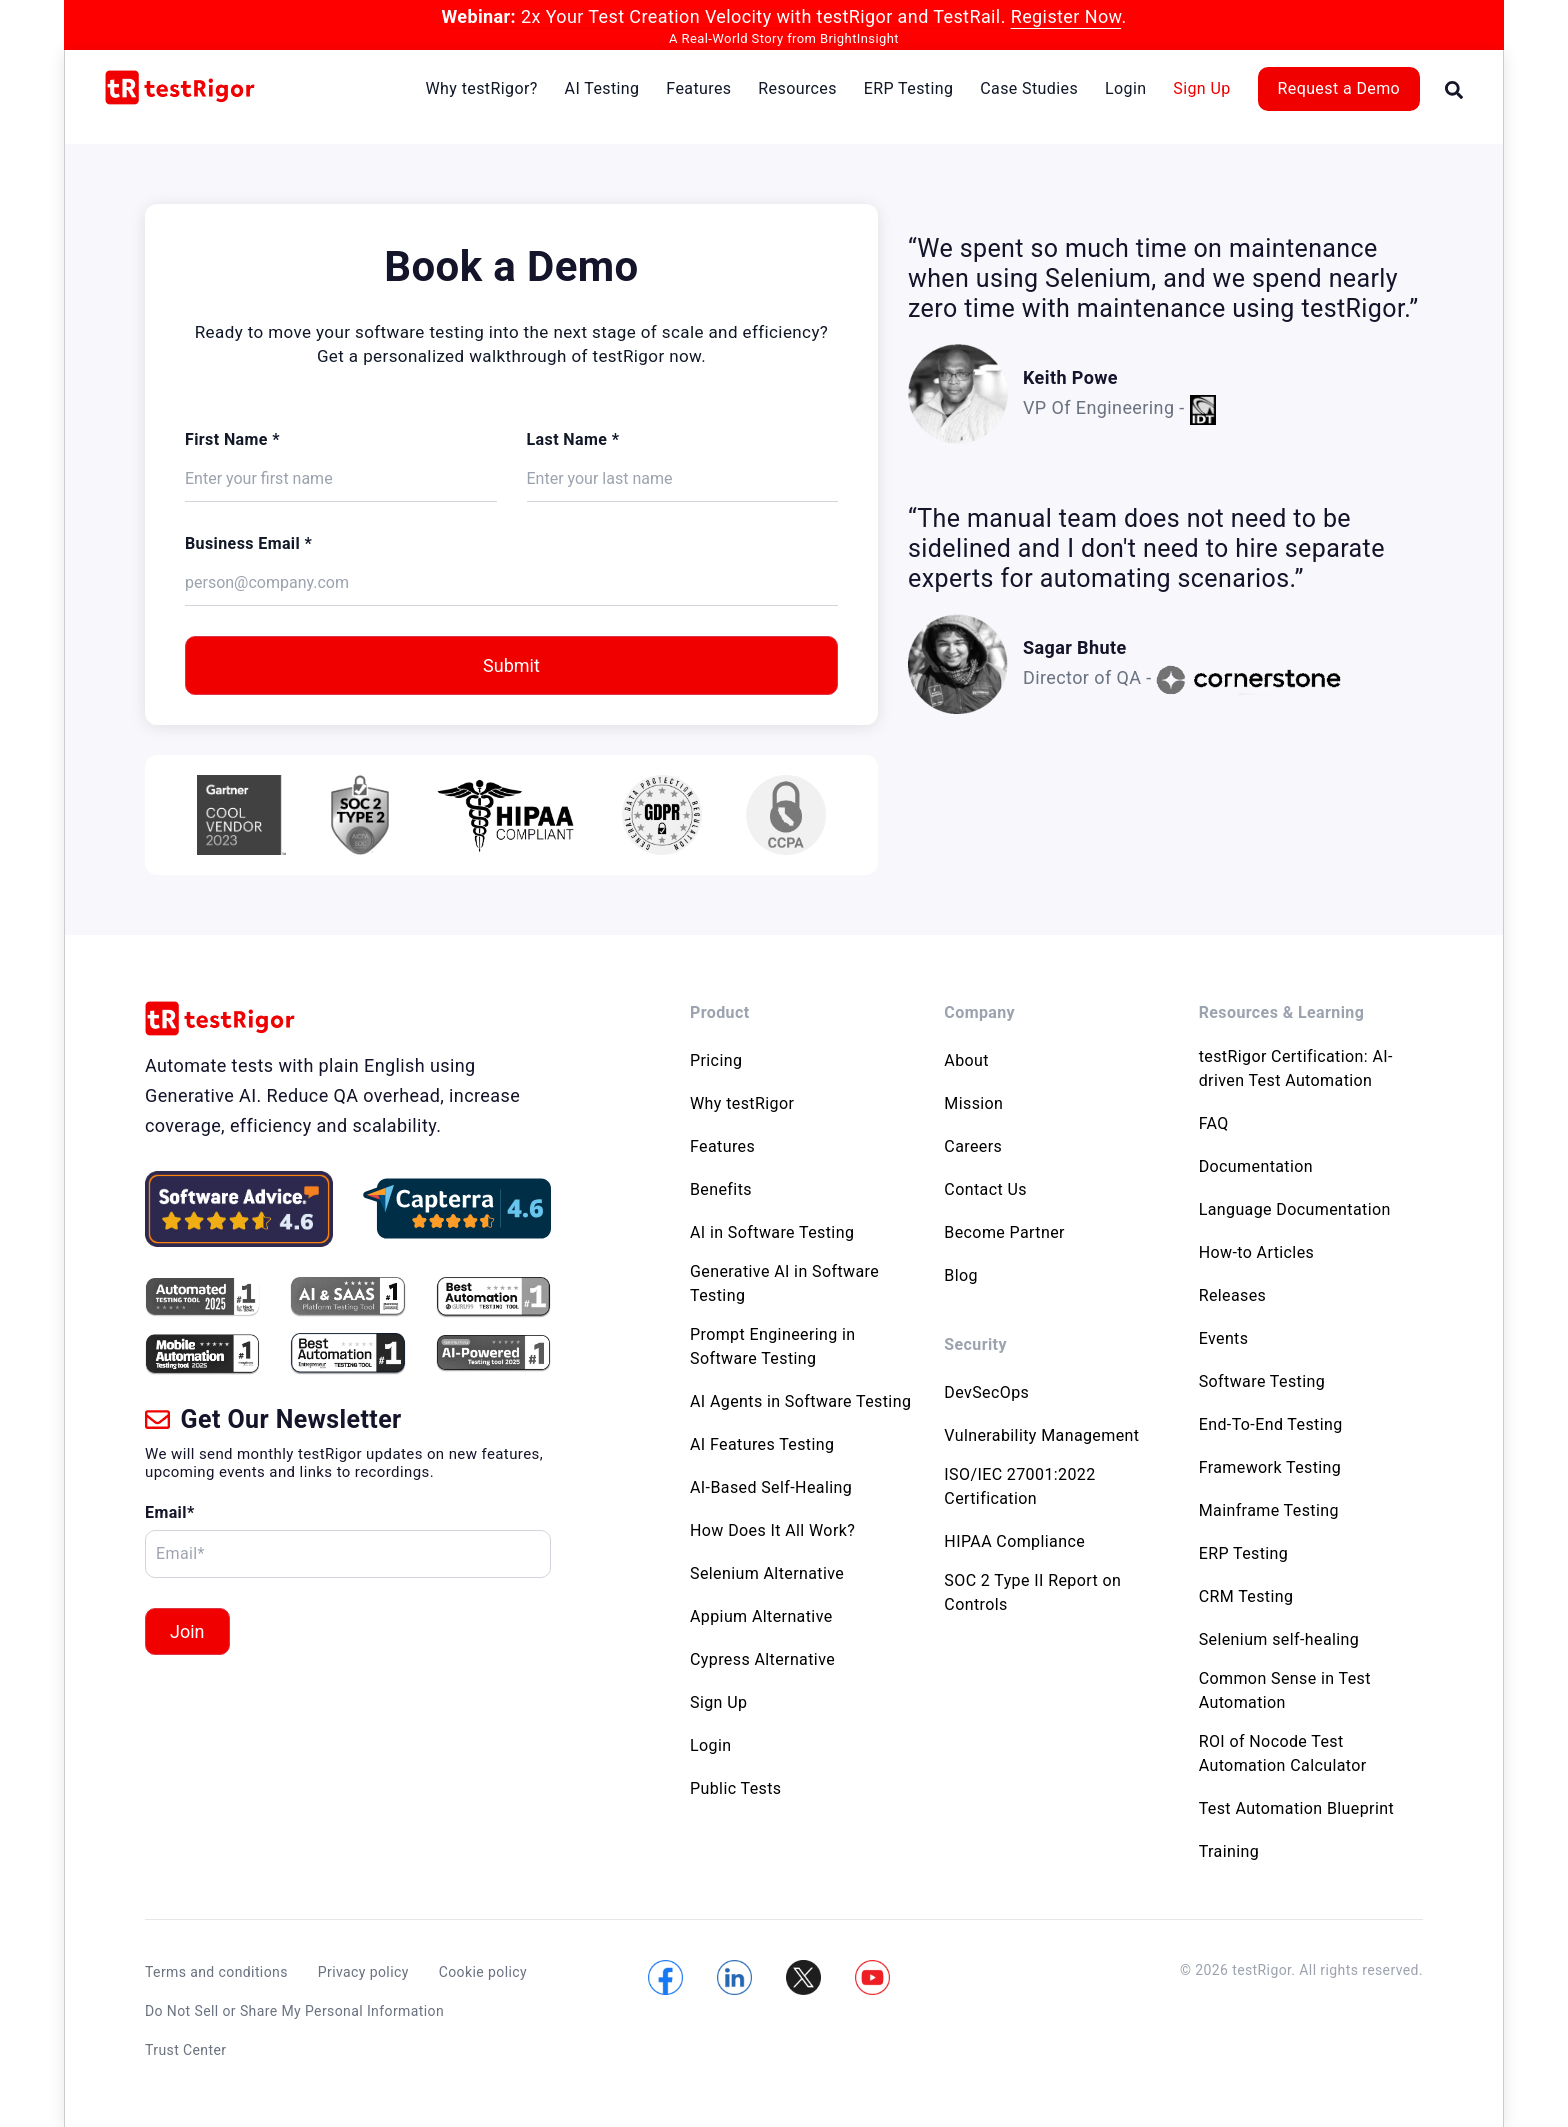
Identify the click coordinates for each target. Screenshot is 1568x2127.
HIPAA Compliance (1014, 1541)
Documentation (1256, 1166)
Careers (973, 1146)
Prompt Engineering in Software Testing (773, 1346)
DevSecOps (986, 1392)
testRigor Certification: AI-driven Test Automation (1296, 1068)
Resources (797, 88)
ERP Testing (909, 88)
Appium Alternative (761, 1616)
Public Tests (736, 1788)
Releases (1233, 1295)
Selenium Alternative (767, 1573)
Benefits (721, 1189)
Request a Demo (1339, 88)
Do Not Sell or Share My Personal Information (294, 2011)
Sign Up (1201, 88)
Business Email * (248, 543)
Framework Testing (1270, 1467)
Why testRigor (742, 1103)
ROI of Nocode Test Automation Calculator (1283, 1753)
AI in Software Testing (772, 1232)
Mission (973, 1103)
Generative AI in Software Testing (784, 1283)
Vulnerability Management (1041, 1435)
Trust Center (185, 2050)
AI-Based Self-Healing (771, 1487)
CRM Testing (1246, 1596)
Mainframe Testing (1269, 1510)
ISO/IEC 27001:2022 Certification (1019, 1486)
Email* (170, 1512)
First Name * (232, 439)
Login (1125, 88)
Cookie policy (483, 1972)
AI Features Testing (762, 1444)
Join (187, 1631)
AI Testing (602, 88)
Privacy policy (363, 1972)
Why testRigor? (481, 88)
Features (698, 88)
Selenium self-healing (1279, 1639)
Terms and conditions (216, 1972)
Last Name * (573, 439)
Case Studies (1029, 88)
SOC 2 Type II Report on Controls (1032, 1592)
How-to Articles (1257, 1252)
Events (1224, 1338)
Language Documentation (1295, 1209)
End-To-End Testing (1271, 1424)
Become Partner (1004, 1232)
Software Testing (1262, 1381)
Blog (961, 1275)
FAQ (1214, 1123)
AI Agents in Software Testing (800, 1401)
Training (1229, 1851)
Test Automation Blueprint (1296, 1808)
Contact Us (985, 1189)
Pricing (716, 1060)
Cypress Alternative (762, 1659)
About (966, 1060)
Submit (511, 665)
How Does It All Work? (772, 1530)
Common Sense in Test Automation (1285, 1690)
